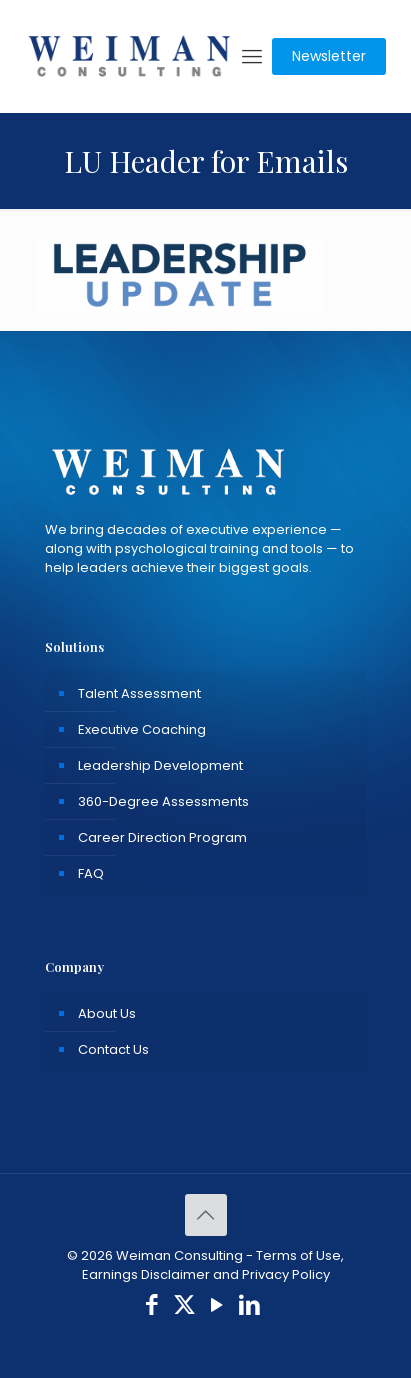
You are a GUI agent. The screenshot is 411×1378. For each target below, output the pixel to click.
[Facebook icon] (152, 1307)
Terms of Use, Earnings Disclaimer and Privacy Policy (213, 1265)
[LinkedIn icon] (249, 1307)
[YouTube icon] (217, 1307)
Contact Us (113, 1049)
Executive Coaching (142, 729)
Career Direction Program (162, 837)
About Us (107, 1013)
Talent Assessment (139, 693)
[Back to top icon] (206, 1215)
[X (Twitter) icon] (184, 1307)
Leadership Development (160, 765)
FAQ (91, 873)
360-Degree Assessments (163, 801)
